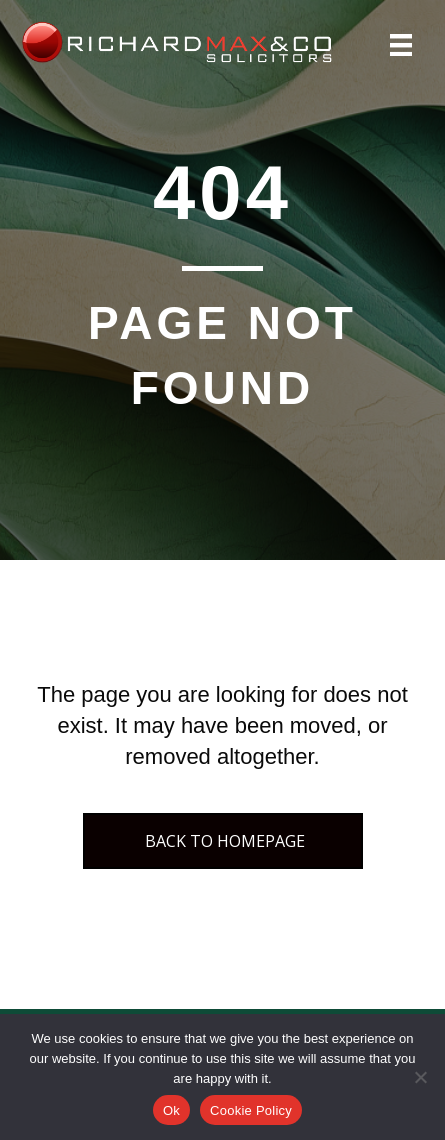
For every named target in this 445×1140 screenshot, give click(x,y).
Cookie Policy (251, 1110)
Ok (171, 1110)
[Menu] (401, 45)
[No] (420, 1077)
